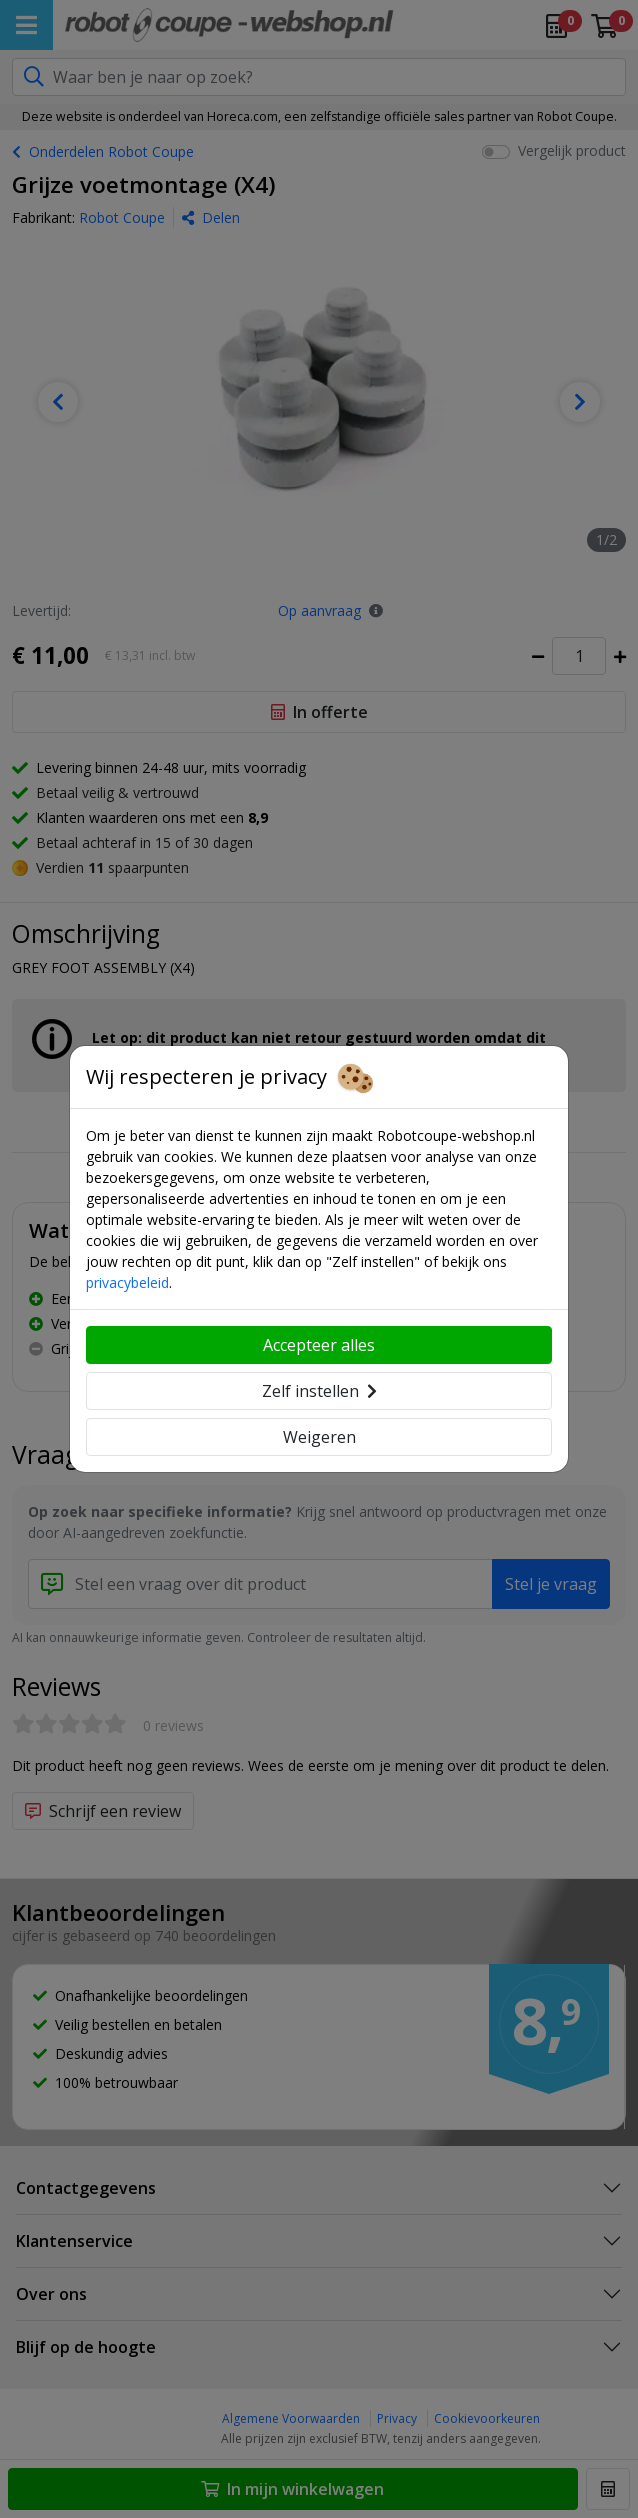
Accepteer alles (319, 1345)
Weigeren (319, 1437)
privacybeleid (127, 1282)
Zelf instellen (319, 1391)
